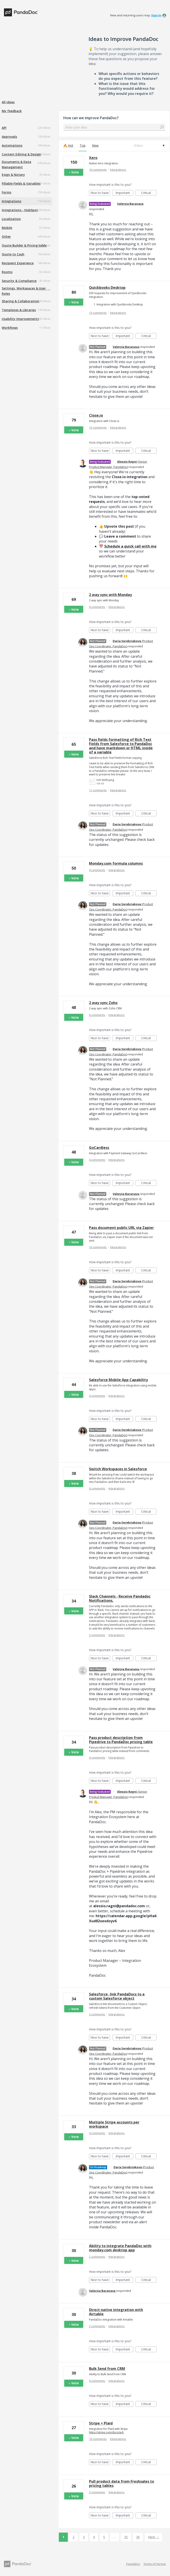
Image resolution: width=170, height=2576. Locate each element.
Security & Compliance (19, 281)
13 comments (98, 313)
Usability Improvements (20, 319)
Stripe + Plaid (101, 2423)
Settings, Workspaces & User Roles (24, 291)
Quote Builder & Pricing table (24, 245)
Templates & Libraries (19, 310)
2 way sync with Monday (110, 594)
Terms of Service (154, 2564)
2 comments (97, 2257)
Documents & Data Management (16, 164)
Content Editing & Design (21, 154)
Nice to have (100, 193)
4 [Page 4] (94, 2537)
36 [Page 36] (138, 2537)
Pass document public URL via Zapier (121, 1227)
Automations (12, 145)
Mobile (7, 228)
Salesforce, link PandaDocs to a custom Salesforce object (117, 1996)
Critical (148, 193)
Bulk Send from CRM (107, 2368)
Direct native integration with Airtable (116, 2311)
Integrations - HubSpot (20, 210)
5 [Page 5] (104, 2537)
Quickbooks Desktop (107, 287)
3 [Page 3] (84, 2537)
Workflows (10, 328)
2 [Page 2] (73, 2537)
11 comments (98, 790)
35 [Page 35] (126, 2537)
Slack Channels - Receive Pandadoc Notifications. (120, 1598)
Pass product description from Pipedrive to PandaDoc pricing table (121, 1739)
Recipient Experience (18, 263)
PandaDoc (133, 2564)
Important (124, 193)
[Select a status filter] (149, 145)
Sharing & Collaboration (20, 301)
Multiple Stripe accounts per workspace (114, 2124)
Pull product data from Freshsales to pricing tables (121, 2483)
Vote (75, 172)
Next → (153, 2537)
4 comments (97, 1160)
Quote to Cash (13, 254)
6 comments (97, 1015)
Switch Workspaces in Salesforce (118, 1468)
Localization (11, 219)
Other (6, 236)
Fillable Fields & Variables (21, 183)
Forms (6, 192)
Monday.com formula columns (116, 863)
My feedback (12, 111)
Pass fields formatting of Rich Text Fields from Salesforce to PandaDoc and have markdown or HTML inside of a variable (121, 746)
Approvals (9, 136)
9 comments (97, 607)
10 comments (98, 170)
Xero (93, 157)
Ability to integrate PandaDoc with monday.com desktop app (120, 2247)
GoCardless (99, 1147)
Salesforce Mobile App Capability (118, 1379)
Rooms (7, 272)
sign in (156, 15)
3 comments (97, 1635)
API (4, 128)
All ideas (8, 102)
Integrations (11, 201)
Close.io (96, 415)
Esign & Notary (13, 174)
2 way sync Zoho (103, 1002)
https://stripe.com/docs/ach (106, 2432)
